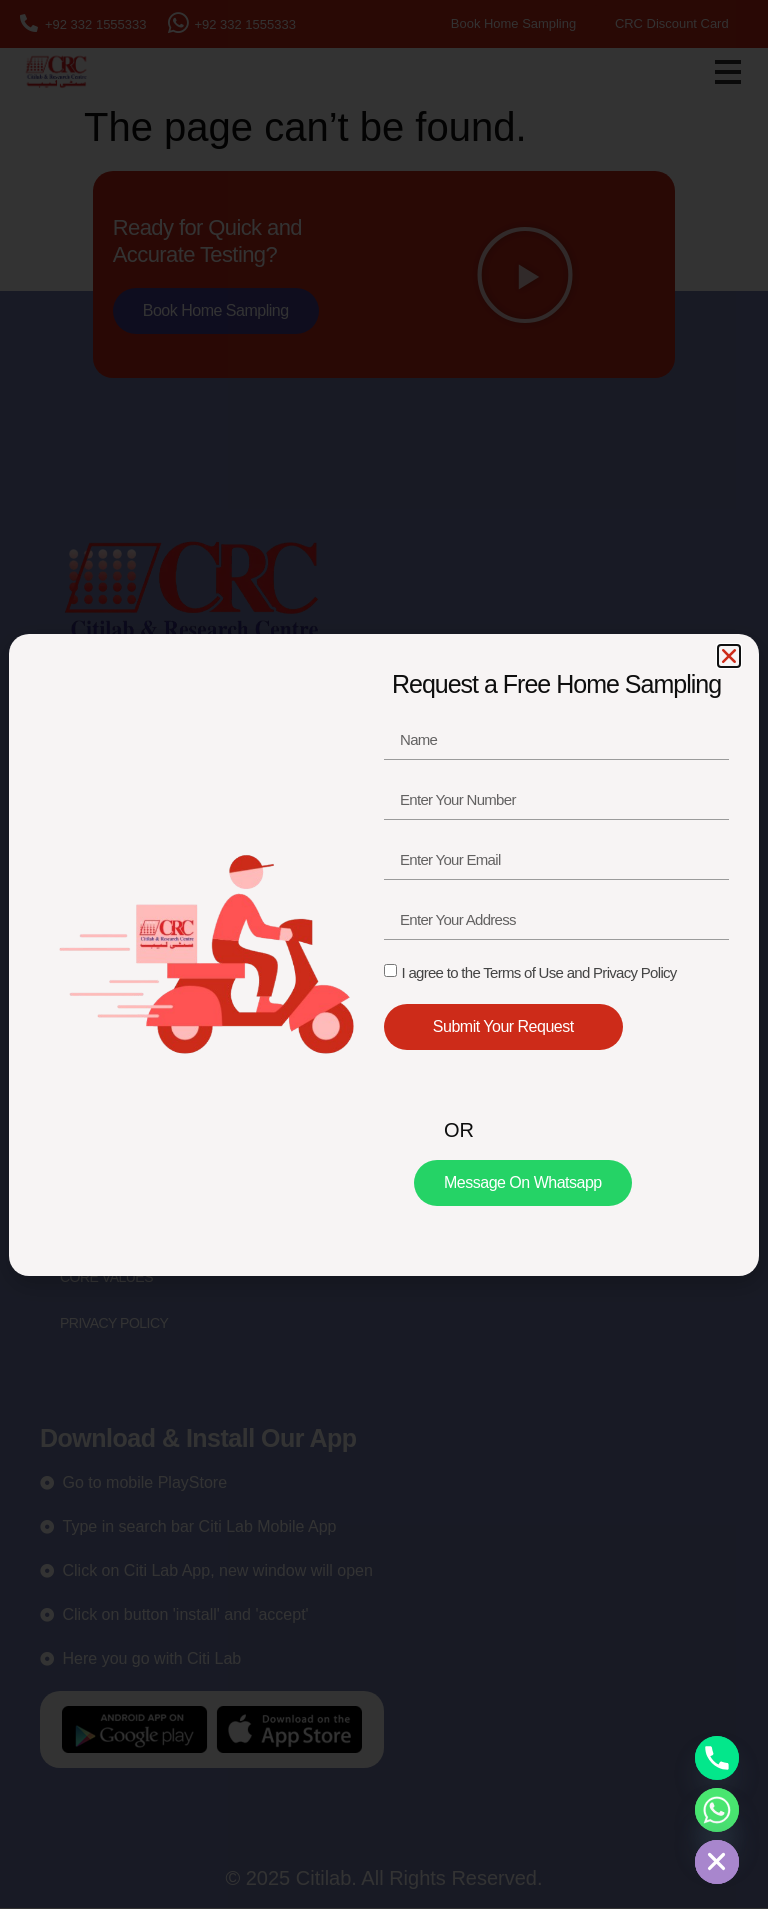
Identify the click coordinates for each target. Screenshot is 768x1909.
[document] (384, 954)
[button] (729, 656)
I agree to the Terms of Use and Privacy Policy (538, 972)
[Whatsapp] (717, 1810)
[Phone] (717, 1758)
